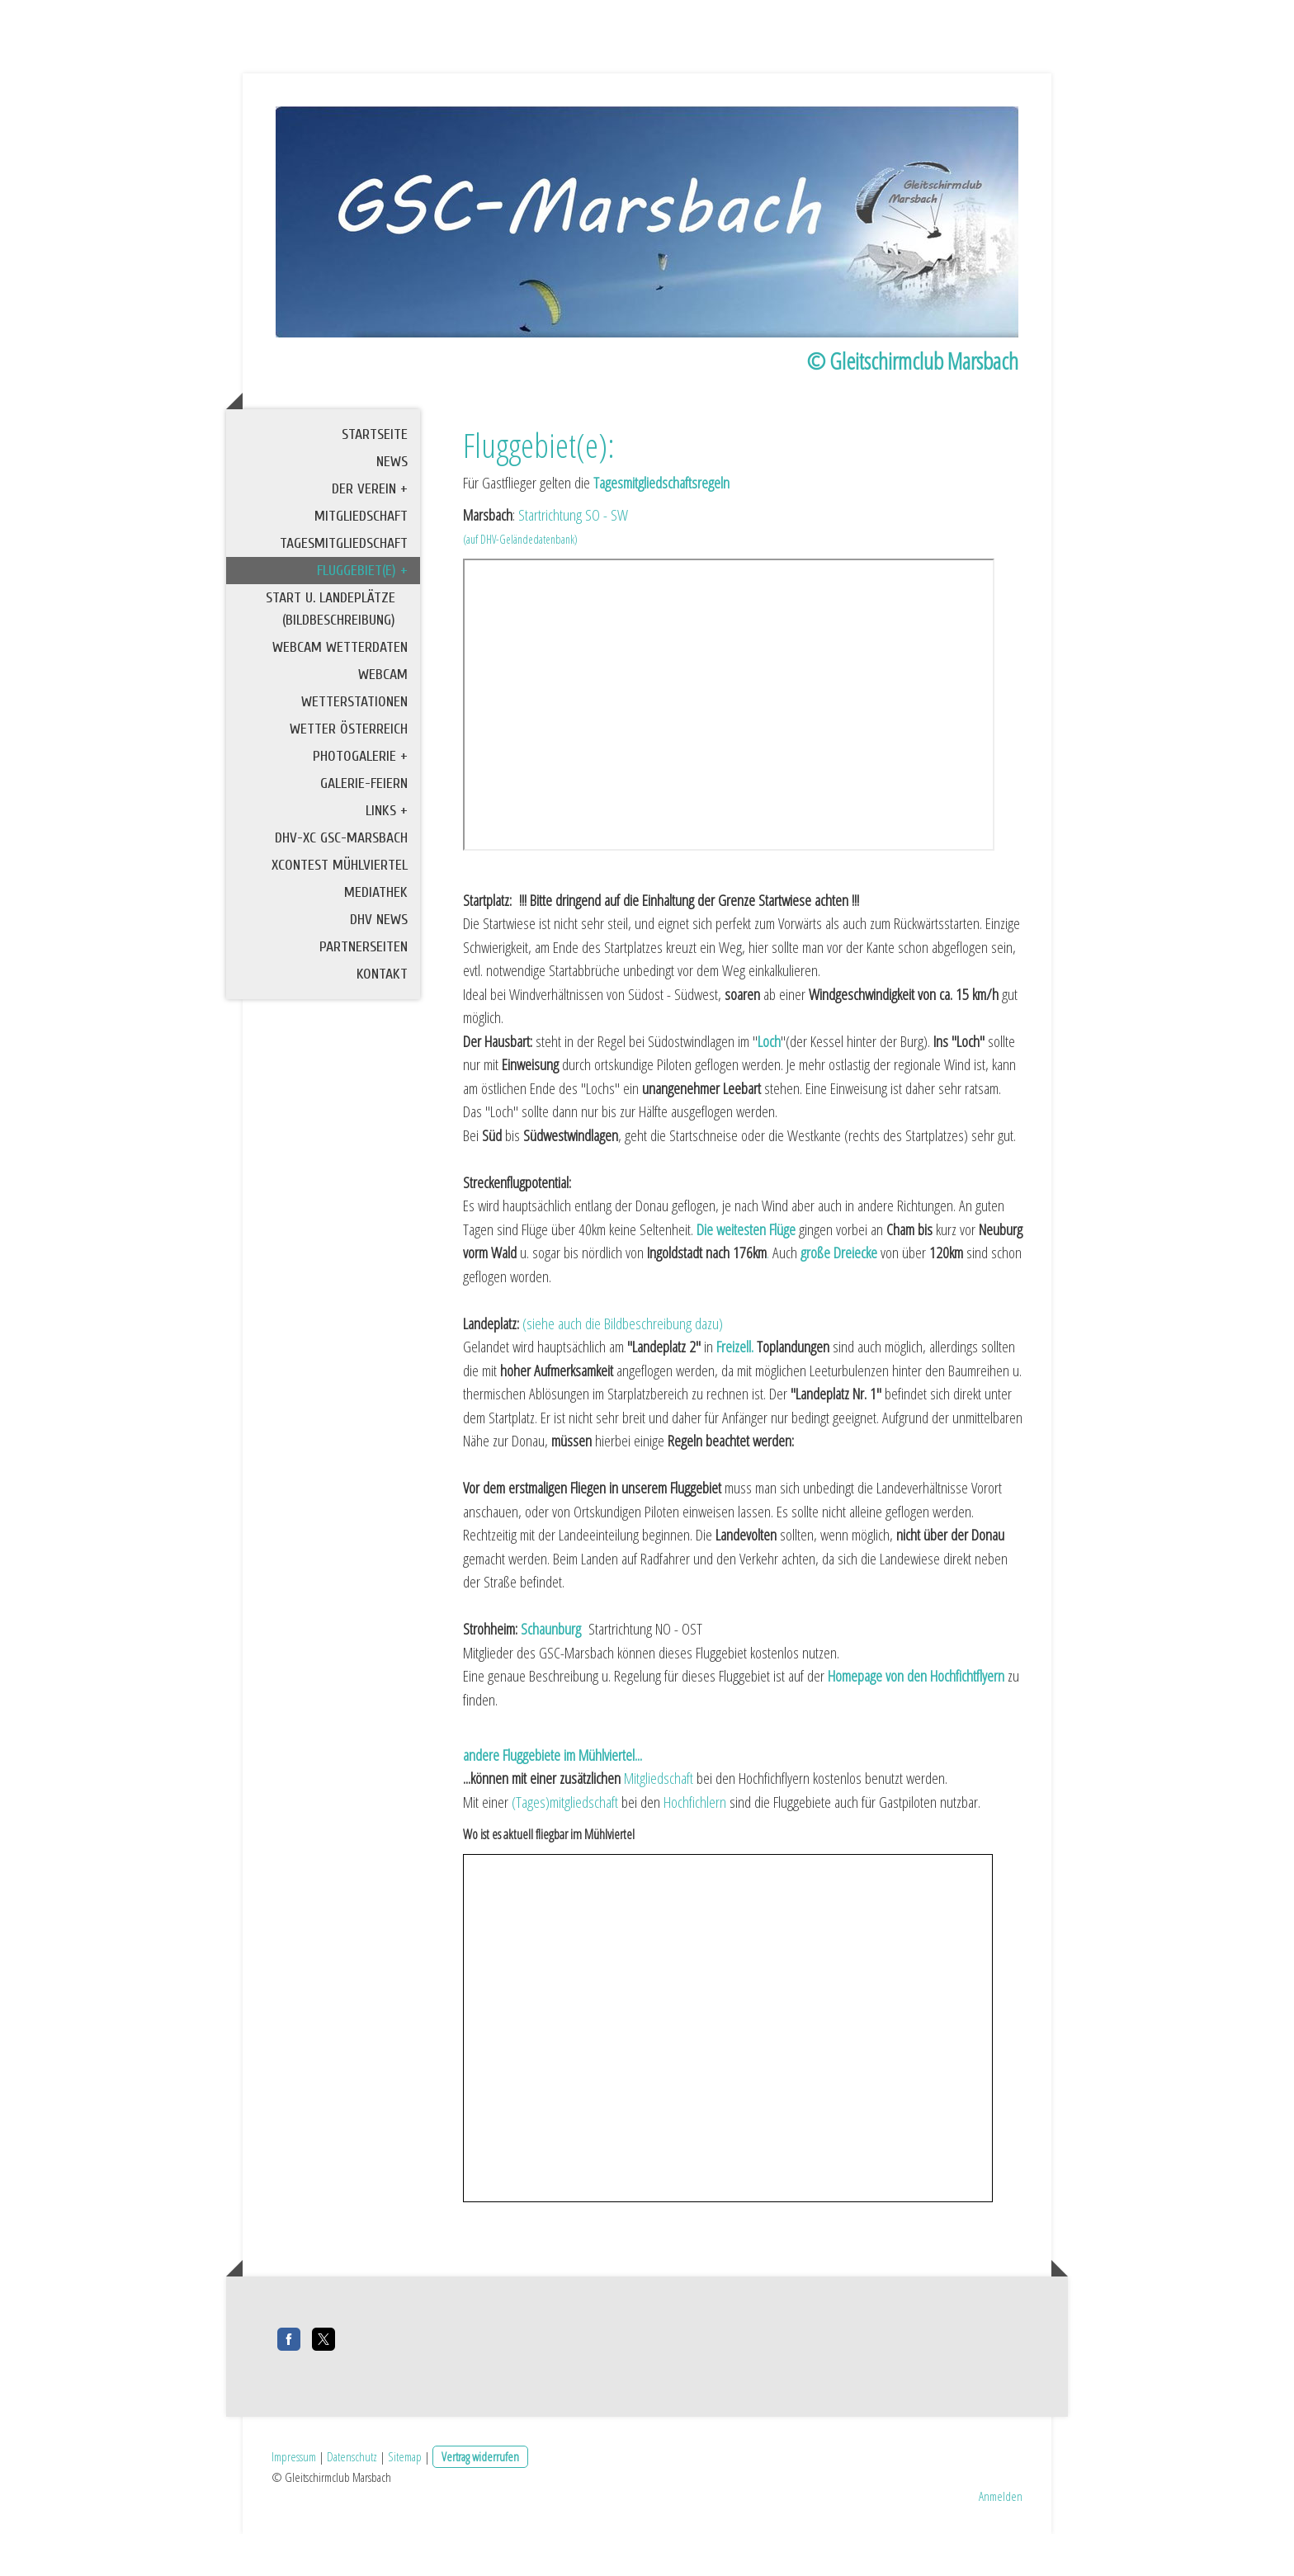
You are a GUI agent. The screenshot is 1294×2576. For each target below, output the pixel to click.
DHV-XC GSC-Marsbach (341, 887)
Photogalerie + (360, 805)
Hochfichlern (695, 1851)
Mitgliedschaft (361, 565)
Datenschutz (352, 2497)
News (392, 511)
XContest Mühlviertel (340, 914)
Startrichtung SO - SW (573, 564)
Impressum (294, 2497)
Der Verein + (370, 538)
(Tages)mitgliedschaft (565, 1851)
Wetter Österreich (349, 778)
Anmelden (1000, 2537)
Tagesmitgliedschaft (344, 593)
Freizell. (734, 1397)
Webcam (383, 724)
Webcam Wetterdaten (340, 696)
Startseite (375, 484)
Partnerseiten (363, 996)
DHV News (379, 969)
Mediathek (376, 942)
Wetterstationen (354, 751)
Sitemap (405, 2497)
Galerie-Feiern (364, 833)
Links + (387, 860)
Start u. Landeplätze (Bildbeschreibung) (330, 658)
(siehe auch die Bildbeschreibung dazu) (622, 1373)
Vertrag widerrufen (480, 2497)
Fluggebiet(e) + (362, 620)
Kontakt (382, 1023)
